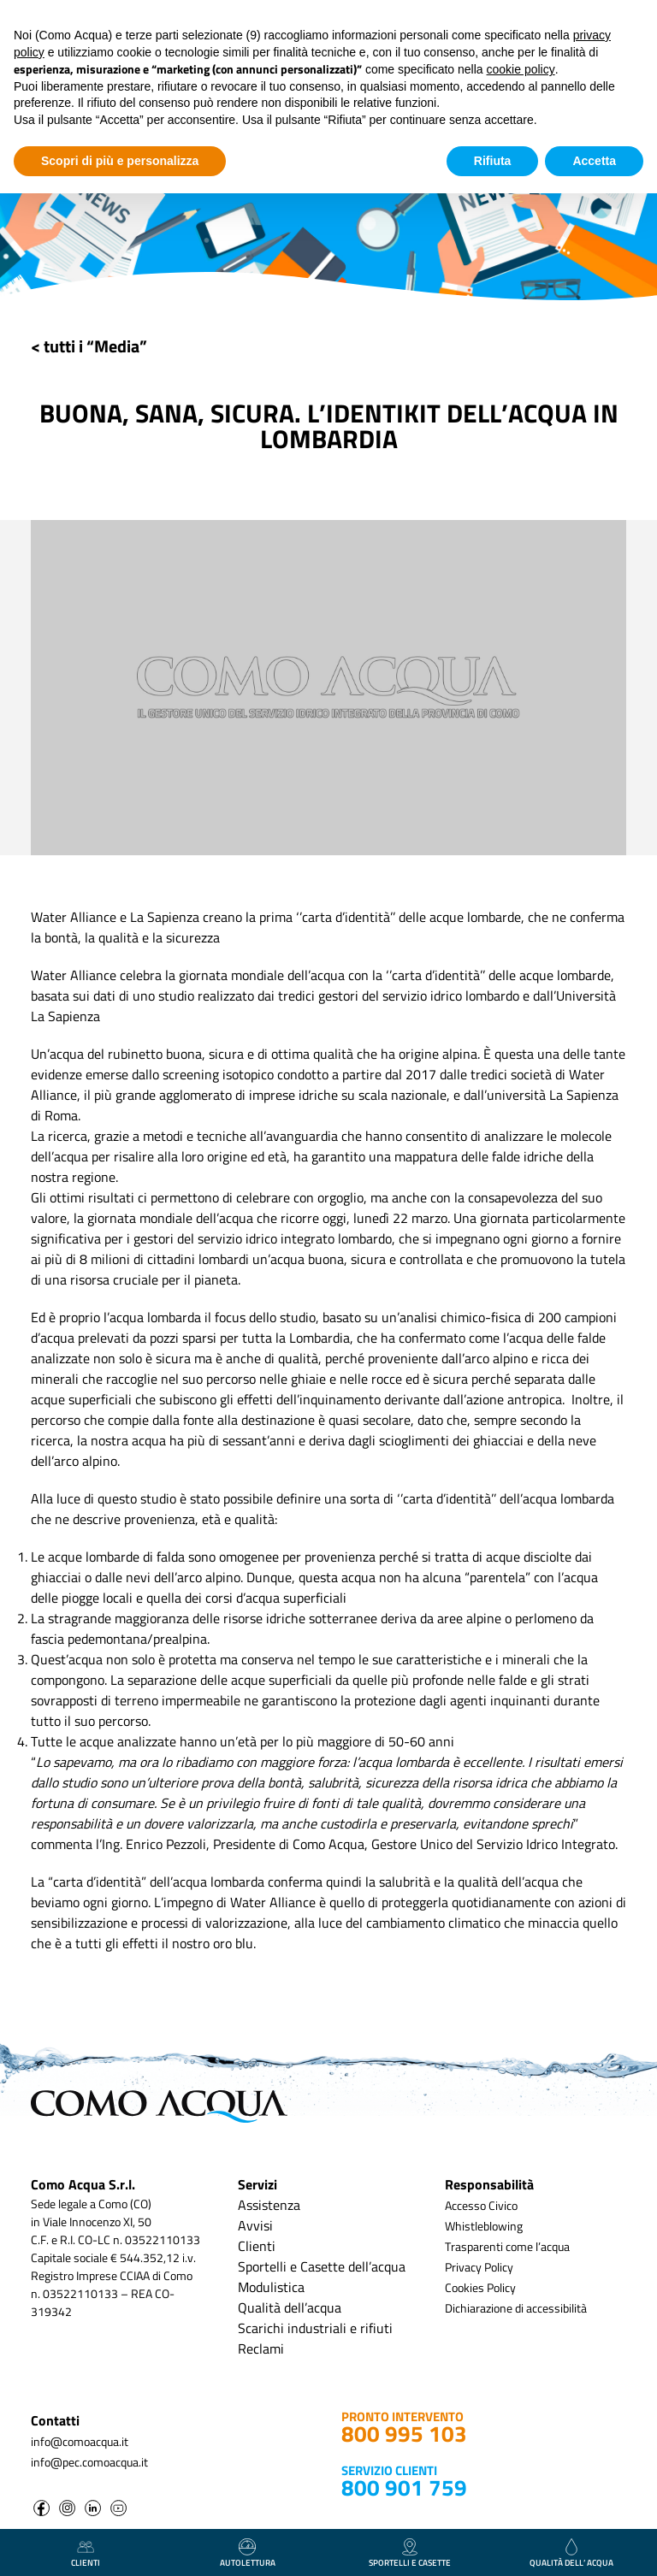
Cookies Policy (480, 2287)
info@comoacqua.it (79, 2441)
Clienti (256, 2246)
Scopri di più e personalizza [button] (119, 161)
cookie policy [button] (521, 69)
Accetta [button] (594, 161)
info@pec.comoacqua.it (89, 2462)
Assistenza (269, 2205)
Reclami (261, 2348)
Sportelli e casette (410, 2553)
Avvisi (255, 2225)
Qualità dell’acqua (289, 2307)
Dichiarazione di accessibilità (516, 2308)
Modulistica (271, 2287)
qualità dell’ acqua (571, 2553)
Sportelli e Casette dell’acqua (321, 2266)
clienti (85, 2553)
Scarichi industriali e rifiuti (315, 2328)
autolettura (247, 2553)
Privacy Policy (479, 2267)
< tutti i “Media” (89, 346)
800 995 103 (404, 2433)
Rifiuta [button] (493, 161)
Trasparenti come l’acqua (507, 2246)
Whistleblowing (484, 2226)
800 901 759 (404, 2487)
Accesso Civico (481, 2205)
